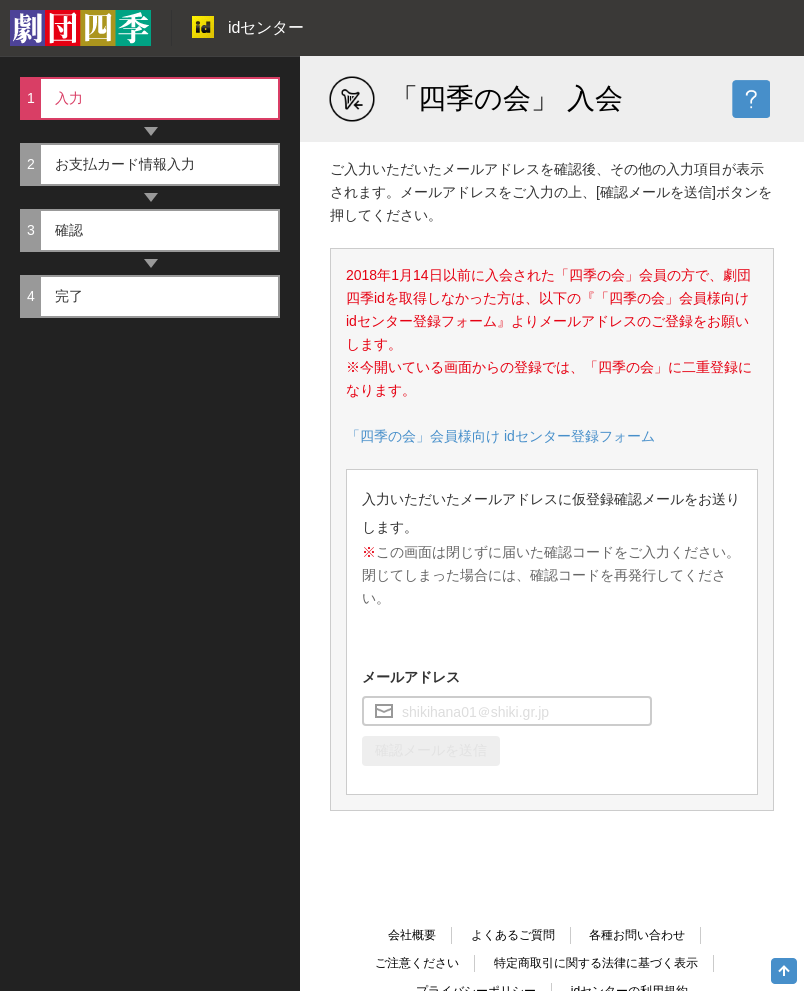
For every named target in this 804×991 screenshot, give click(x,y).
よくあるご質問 (513, 935)
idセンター (248, 27)
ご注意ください (417, 963)
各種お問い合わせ (637, 935)
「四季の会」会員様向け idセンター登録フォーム (500, 436)
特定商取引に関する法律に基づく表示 (596, 963)
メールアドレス (411, 677)
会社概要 (412, 935)
